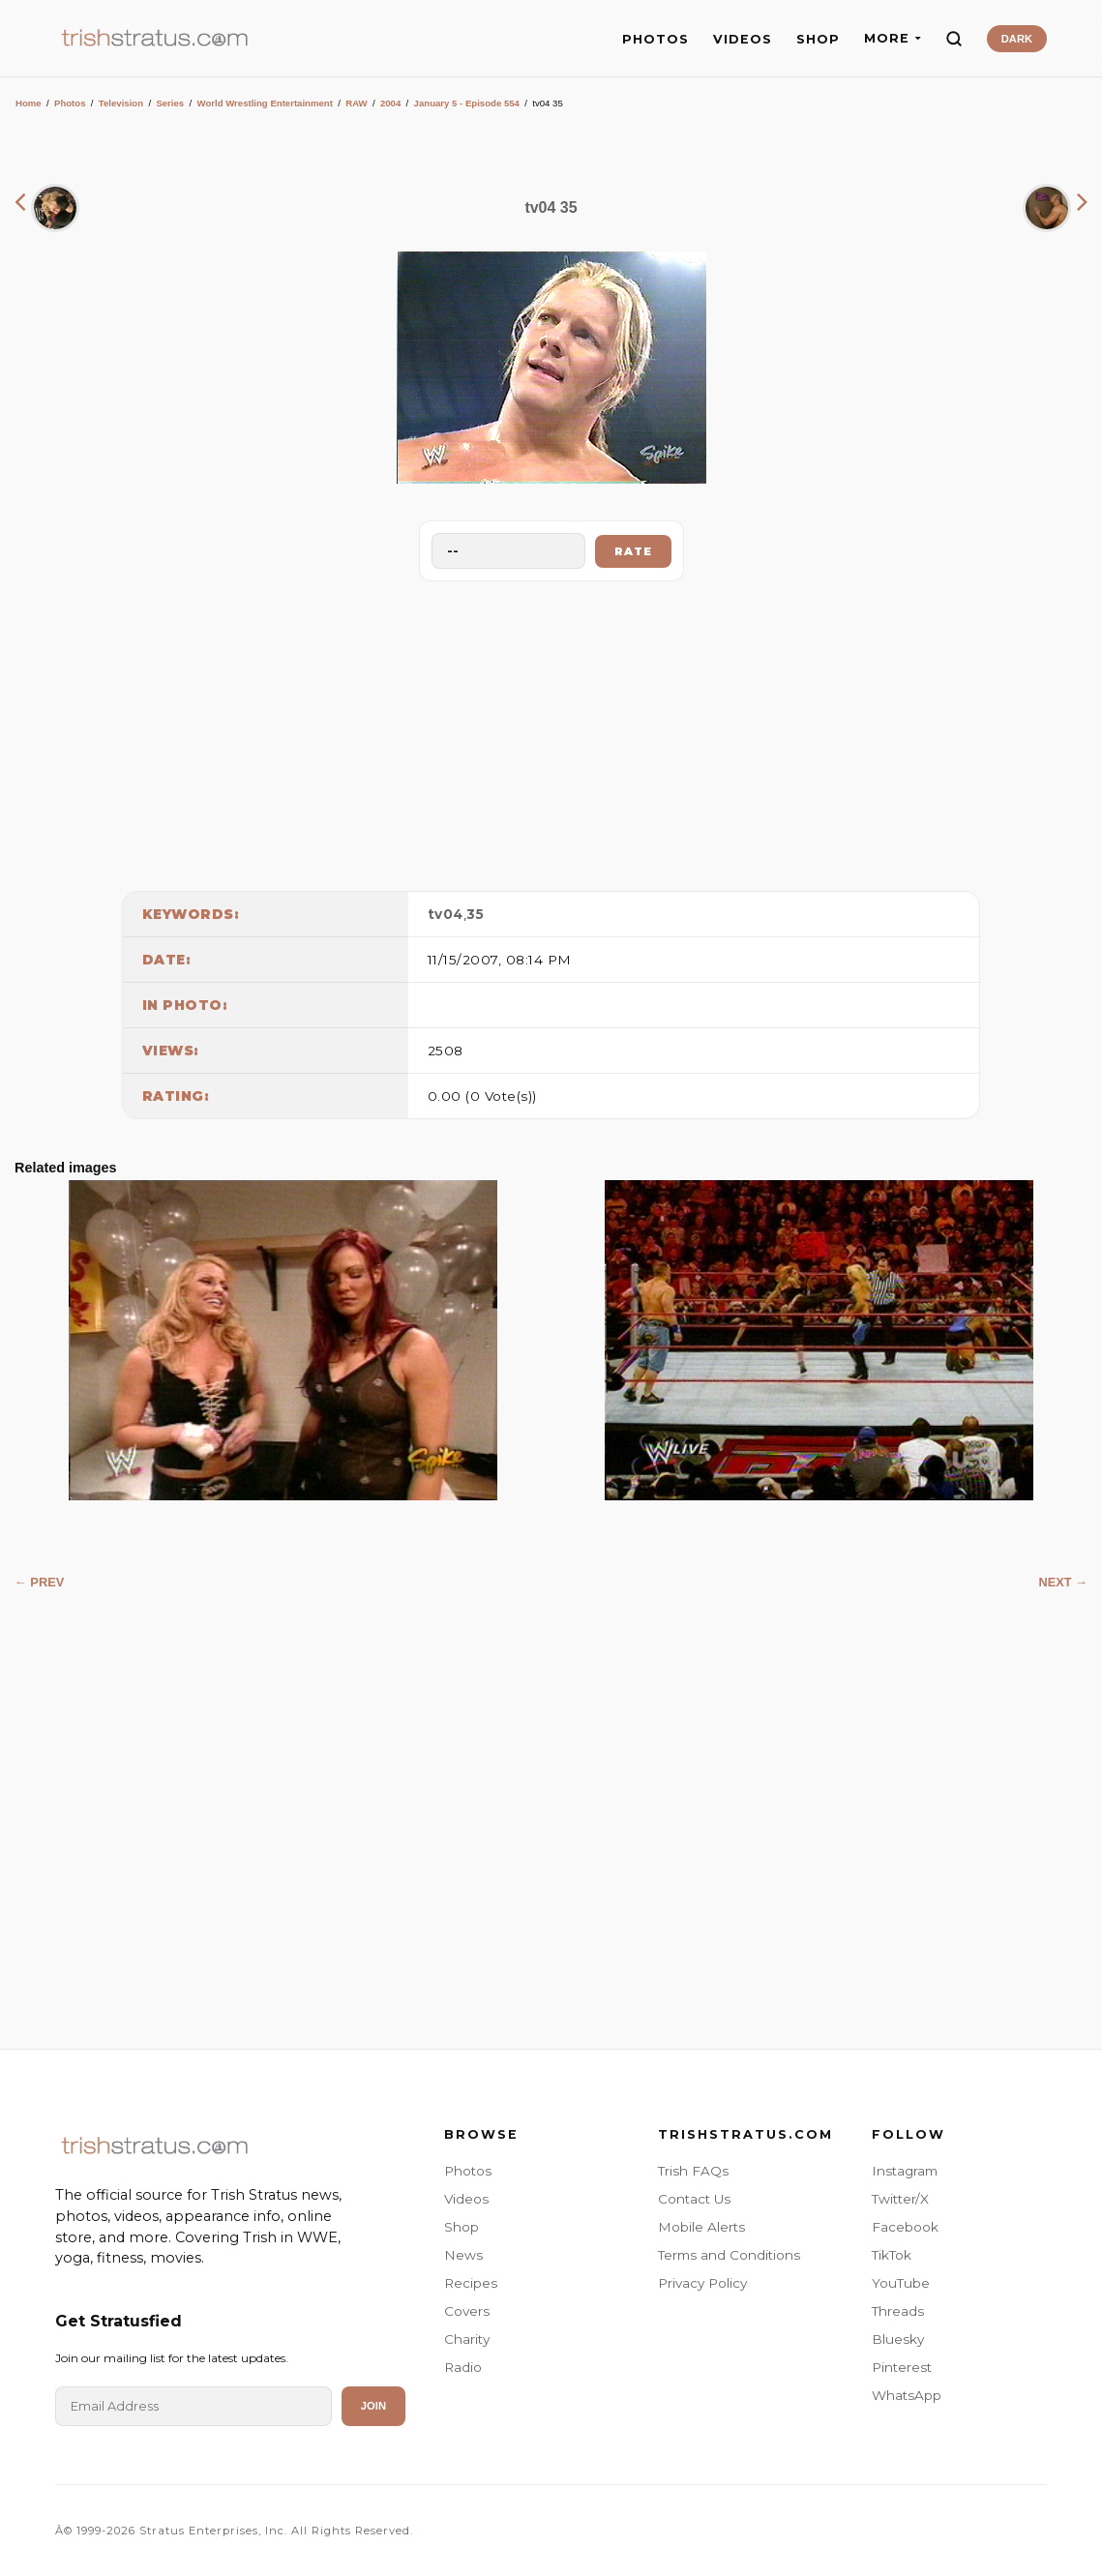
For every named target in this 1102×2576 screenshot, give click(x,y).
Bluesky (898, 2339)
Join (373, 2406)
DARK (1016, 38)
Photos (70, 103)
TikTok (891, 2255)
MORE (892, 38)
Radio (463, 2367)
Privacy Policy (702, 2283)
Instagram (905, 2170)
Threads (898, 2311)
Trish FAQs (693, 2170)
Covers (467, 2311)
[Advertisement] (551, 731)
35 (475, 914)
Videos (466, 2198)
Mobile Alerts (701, 2227)
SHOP (818, 39)
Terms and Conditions (729, 2255)
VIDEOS (742, 39)
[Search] (954, 38)
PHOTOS (655, 39)
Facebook (905, 2227)
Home (28, 103)
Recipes (470, 2283)
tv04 (445, 914)
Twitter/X (900, 2198)
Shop (461, 2227)
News (463, 2255)
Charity (467, 2339)
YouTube (901, 2283)
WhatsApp (906, 2395)
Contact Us (694, 2198)
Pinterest (902, 2367)
